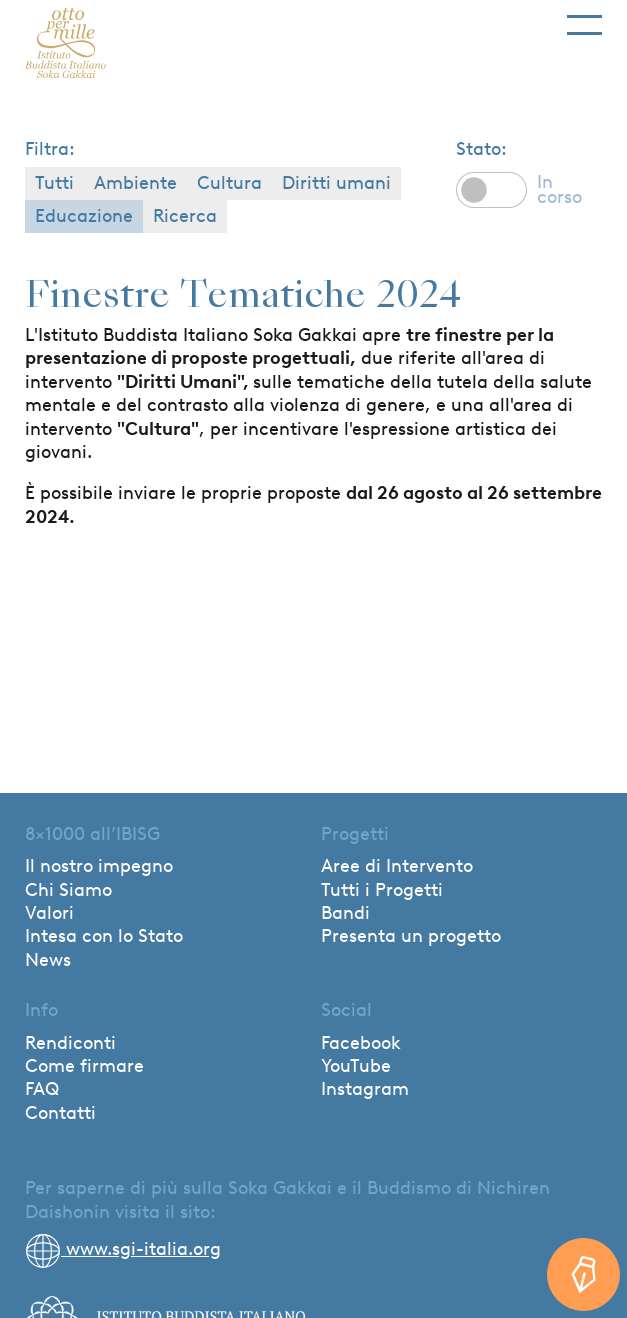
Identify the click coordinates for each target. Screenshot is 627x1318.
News (48, 960)
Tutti (54, 183)
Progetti (355, 834)
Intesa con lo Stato (104, 936)
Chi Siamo (68, 890)
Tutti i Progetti (382, 890)
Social (346, 1010)
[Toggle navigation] (584, 17)
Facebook (361, 1043)
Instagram (365, 1089)
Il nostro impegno (99, 866)
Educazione (84, 216)
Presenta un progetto (411, 936)
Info (41, 1010)
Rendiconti (70, 1043)
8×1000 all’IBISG (92, 834)
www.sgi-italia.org (123, 1249)
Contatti (60, 1113)
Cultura (229, 183)
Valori (49, 913)
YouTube (356, 1066)
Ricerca (185, 216)
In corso (559, 189)
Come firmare (84, 1066)
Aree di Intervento (397, 866)
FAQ (42, 1089)
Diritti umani (336, 183)
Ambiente (135, 183)
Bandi (345, 913)
